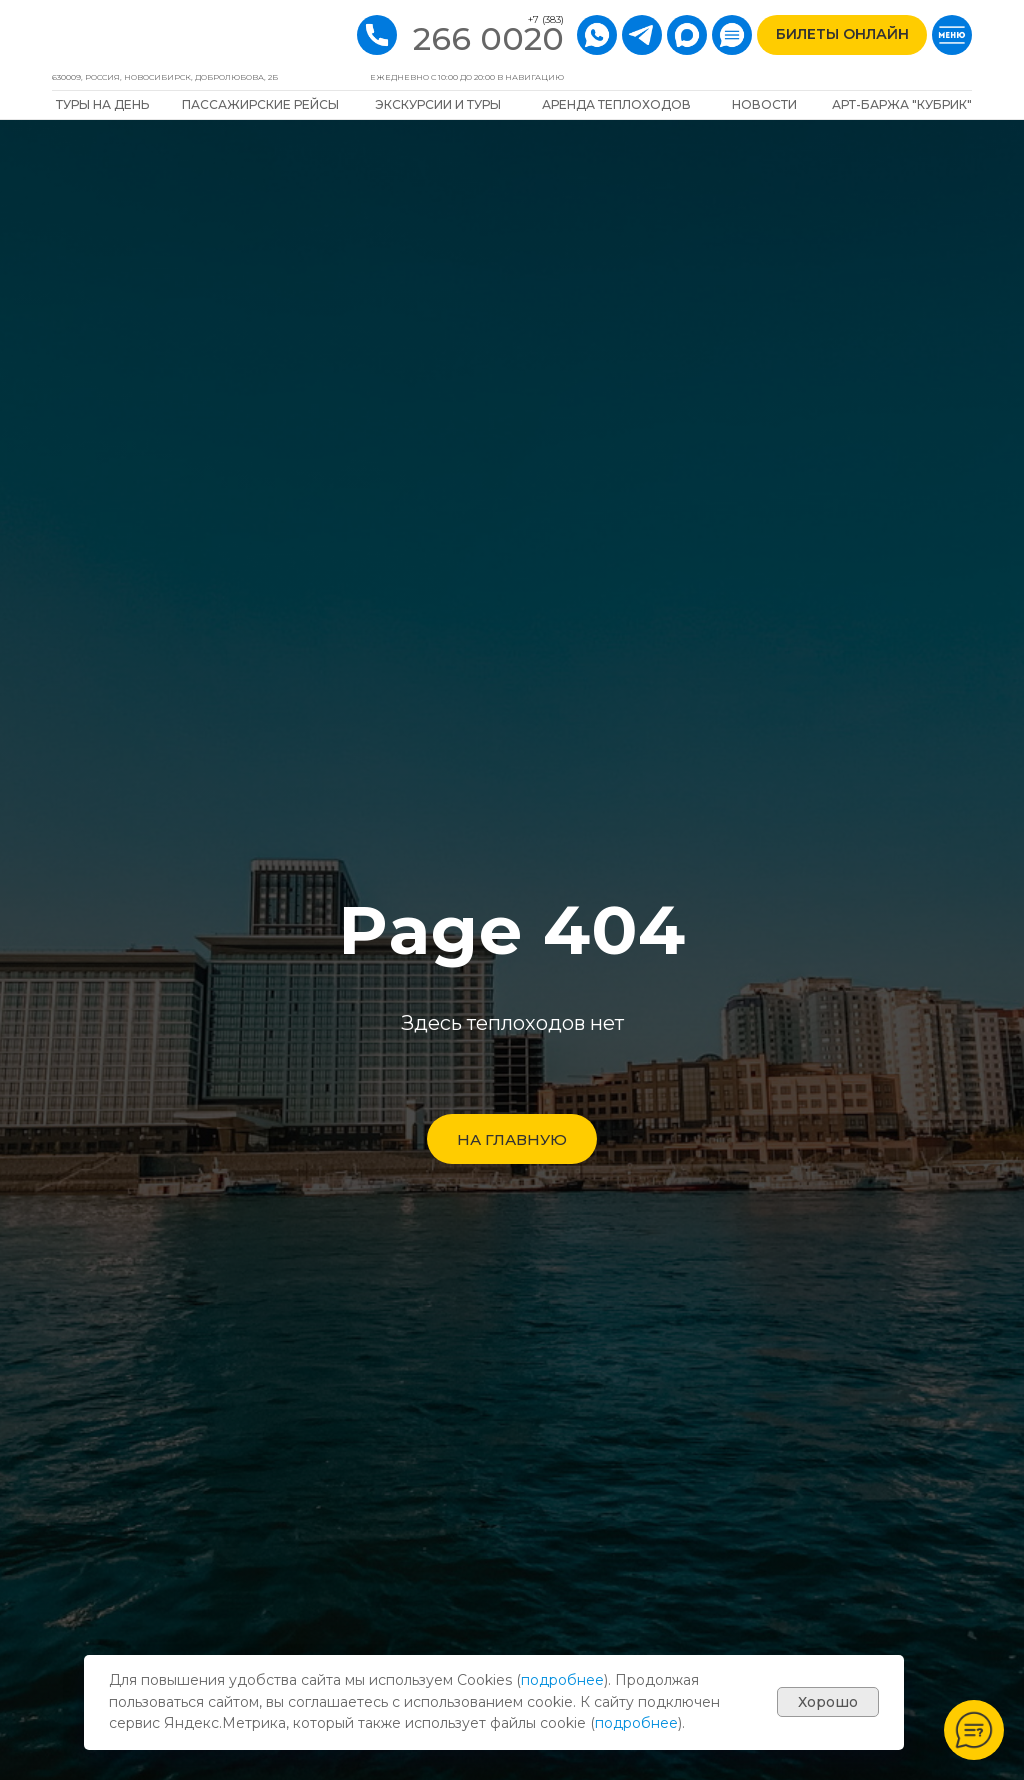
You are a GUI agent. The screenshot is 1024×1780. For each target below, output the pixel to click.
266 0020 (488, 38)
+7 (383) (546, 19)
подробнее (562, 1680)
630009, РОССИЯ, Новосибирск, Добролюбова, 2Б (165, 77)
